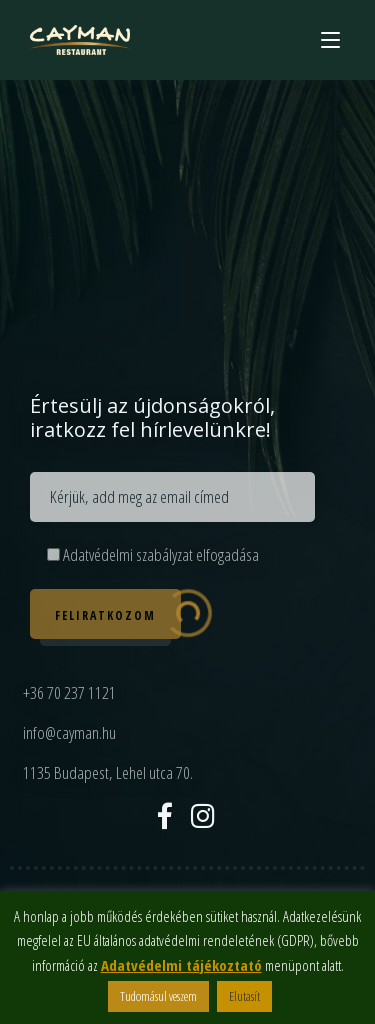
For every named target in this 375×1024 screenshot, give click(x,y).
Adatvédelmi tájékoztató (181, 965)
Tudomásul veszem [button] (158, 996)
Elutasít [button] (244, 996)
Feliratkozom (105, 615)
